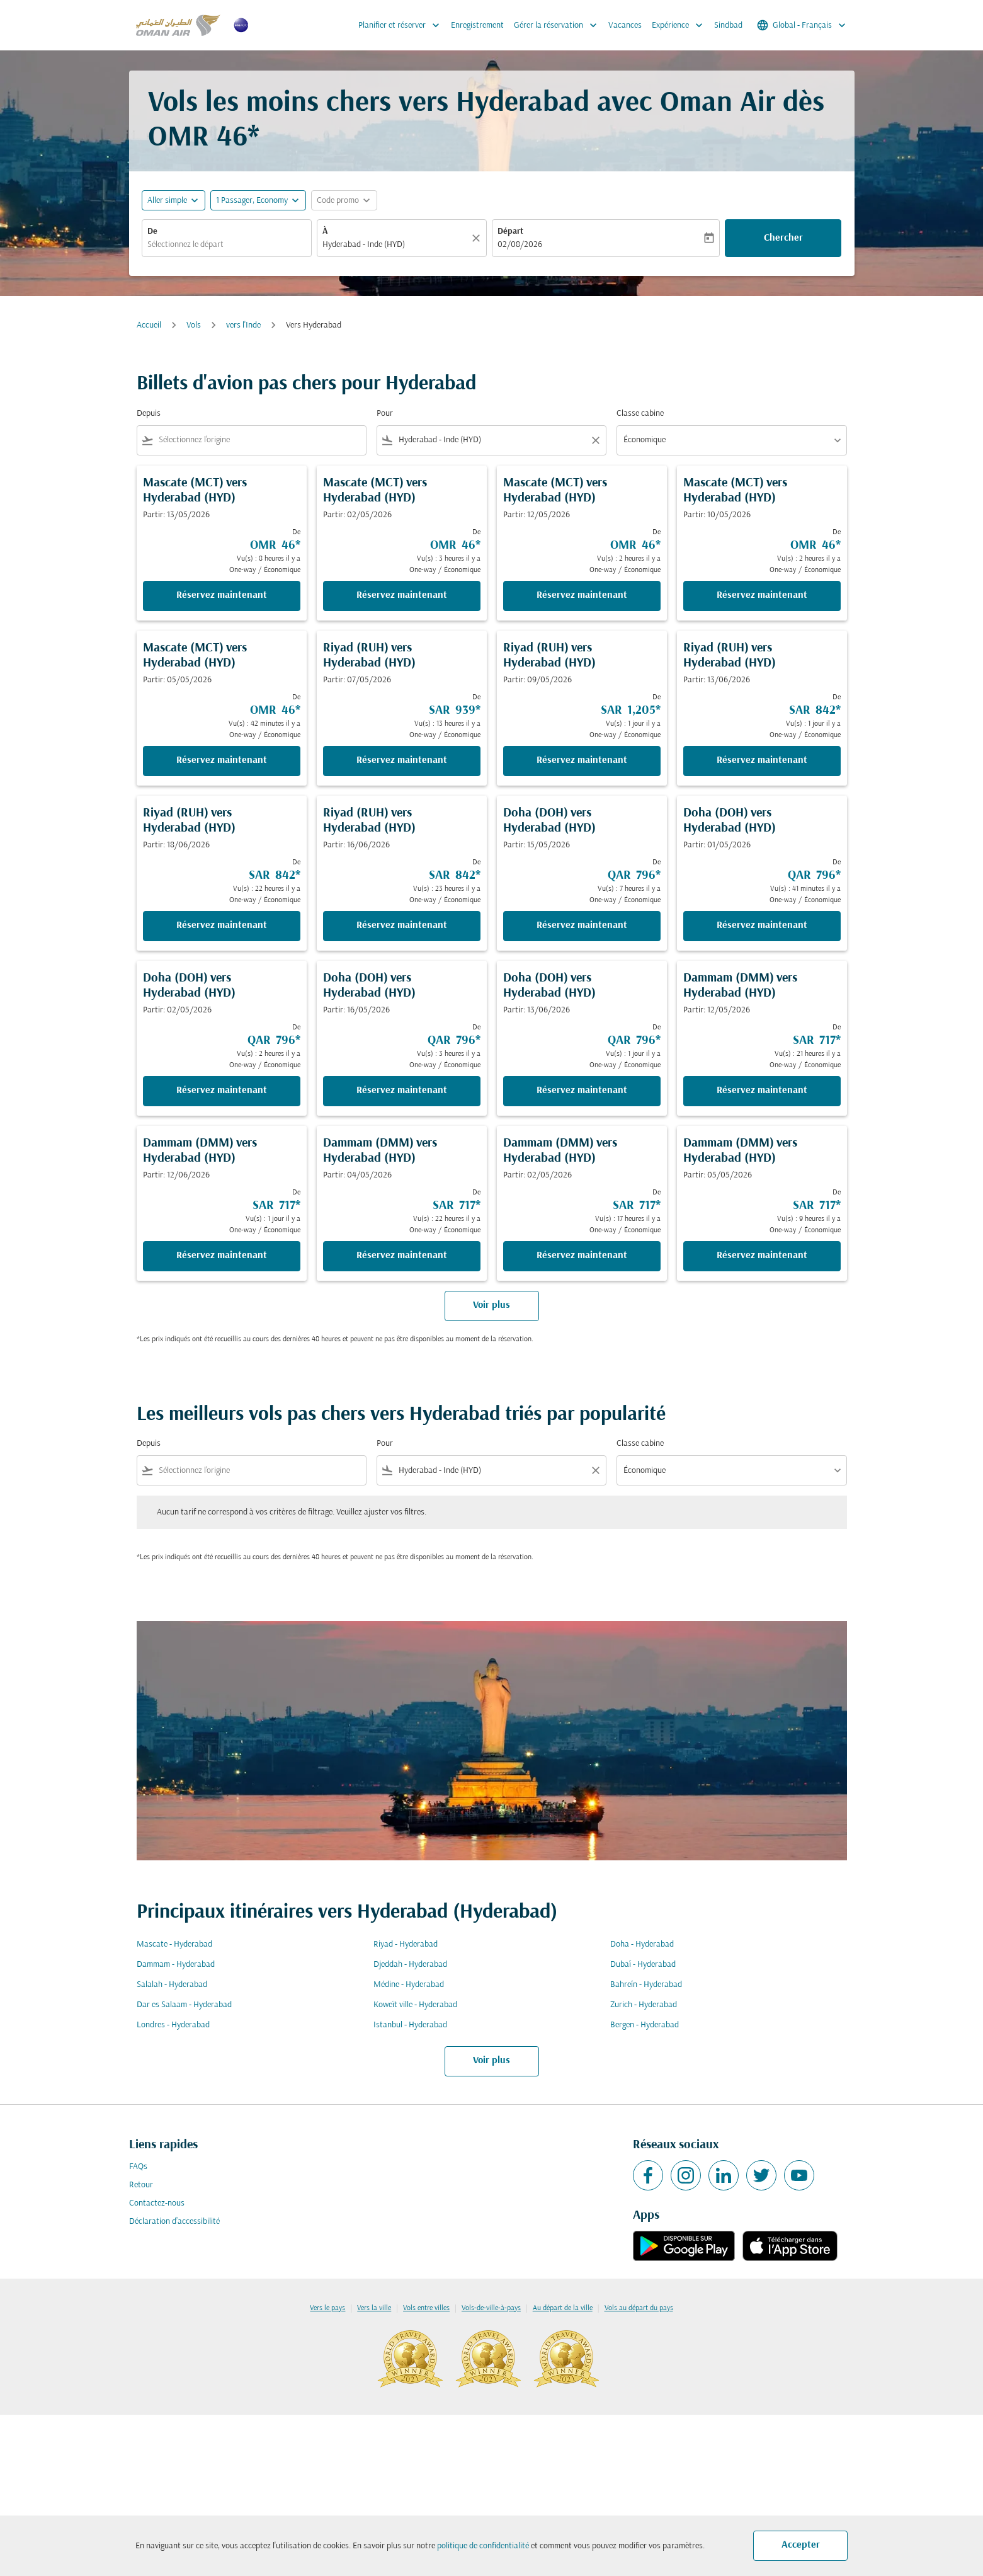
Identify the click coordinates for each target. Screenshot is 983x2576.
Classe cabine (640, 413)
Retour (141, 2185)
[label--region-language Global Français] (802, 25)
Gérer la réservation (558, 25)
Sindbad (728, 25)
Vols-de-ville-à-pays (491, 2308)
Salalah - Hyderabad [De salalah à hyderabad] (172, 1984)
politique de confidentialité (483, 2546)
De (152, 231)
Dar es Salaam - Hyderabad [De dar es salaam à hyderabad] (184, 2005)
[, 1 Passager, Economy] (252, 200)
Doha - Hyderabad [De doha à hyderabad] (642, 1944)
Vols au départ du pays (639, 2308)
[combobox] (226, 244)
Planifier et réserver (402, 25)
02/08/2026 (519, 244)
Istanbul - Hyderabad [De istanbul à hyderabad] (410, 2025)
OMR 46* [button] (203, 138)
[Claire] (478, 238)
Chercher (783, 238)
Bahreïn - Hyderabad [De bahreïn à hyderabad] (646, 1984)
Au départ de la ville (563, 2308)
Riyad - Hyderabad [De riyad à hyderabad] (405, 1944)
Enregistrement (477, 25)
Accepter (800, 2545)
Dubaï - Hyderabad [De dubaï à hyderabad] (643, 1964)
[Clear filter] (595, 440)
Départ (510, 231)
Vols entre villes (426, 2308)
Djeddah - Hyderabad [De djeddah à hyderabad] (410, 1964)
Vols (193, 325)
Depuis (149, 413)
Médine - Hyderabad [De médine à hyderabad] (408, 1984)
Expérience (680, 25)
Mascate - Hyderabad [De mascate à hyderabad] (174, 1944)
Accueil (149, 325)
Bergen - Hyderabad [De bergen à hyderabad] (644, 2025)
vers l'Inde (243, 325)
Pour (385, 413)
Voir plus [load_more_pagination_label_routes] (491, 2061)
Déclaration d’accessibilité (174, 2221)
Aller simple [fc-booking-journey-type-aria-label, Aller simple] (167, 200)
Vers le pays (327, 2308)
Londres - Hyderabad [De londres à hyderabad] (173, 2025)
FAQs (138, 2167)
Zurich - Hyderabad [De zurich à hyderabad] (643, 2005)
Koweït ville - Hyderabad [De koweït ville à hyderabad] (415, 2005)
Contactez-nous (157, 2203)
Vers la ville (374, 2308)
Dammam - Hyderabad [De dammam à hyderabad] (176, 1964)
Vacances (625, 25)
